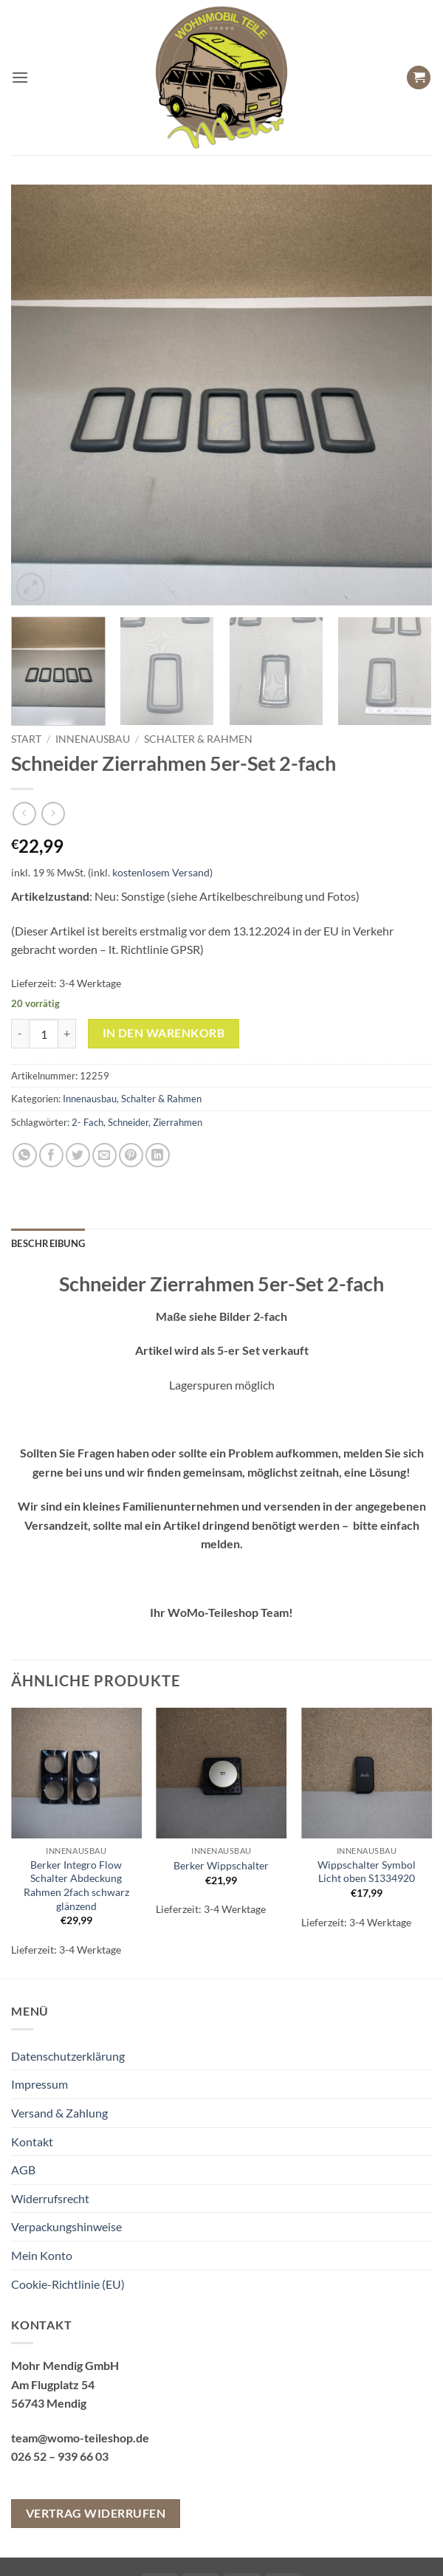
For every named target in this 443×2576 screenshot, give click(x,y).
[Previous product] (52, 813)
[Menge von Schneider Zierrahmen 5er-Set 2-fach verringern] (20, 1033)
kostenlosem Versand (161, 872)
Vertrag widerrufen (95, 2513)
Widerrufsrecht (50, 2198)
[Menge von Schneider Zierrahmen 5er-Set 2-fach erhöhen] (67, 1033)
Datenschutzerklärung (68, 2056)
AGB (23, 2170)
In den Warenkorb (163, 1033)
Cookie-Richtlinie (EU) (68, 2284)
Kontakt (32, 2141)
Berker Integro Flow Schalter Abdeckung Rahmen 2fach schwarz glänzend (76, 1885)
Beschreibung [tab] (48, 1243)
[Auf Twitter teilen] (78, 1155)
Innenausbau (92, 739)
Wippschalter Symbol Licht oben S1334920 (366, 1871)
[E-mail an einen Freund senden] (104, 1155)
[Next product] (24, 813)
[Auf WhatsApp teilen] (25, 1155)
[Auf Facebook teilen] (51, 1155)
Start (26, 739)
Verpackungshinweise (66, 2226)
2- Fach (87, 1122)
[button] (20, 77)
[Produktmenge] (43, 1033)
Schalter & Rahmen (198, 739)
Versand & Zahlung (59, 2113)
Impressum (39, 2084)
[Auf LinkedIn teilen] (157, 1155)
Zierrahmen (177, 1122)
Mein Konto (41, 2255)
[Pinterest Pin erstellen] (131, 1155)
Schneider (128, 1122)
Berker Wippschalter (221, 1865)
